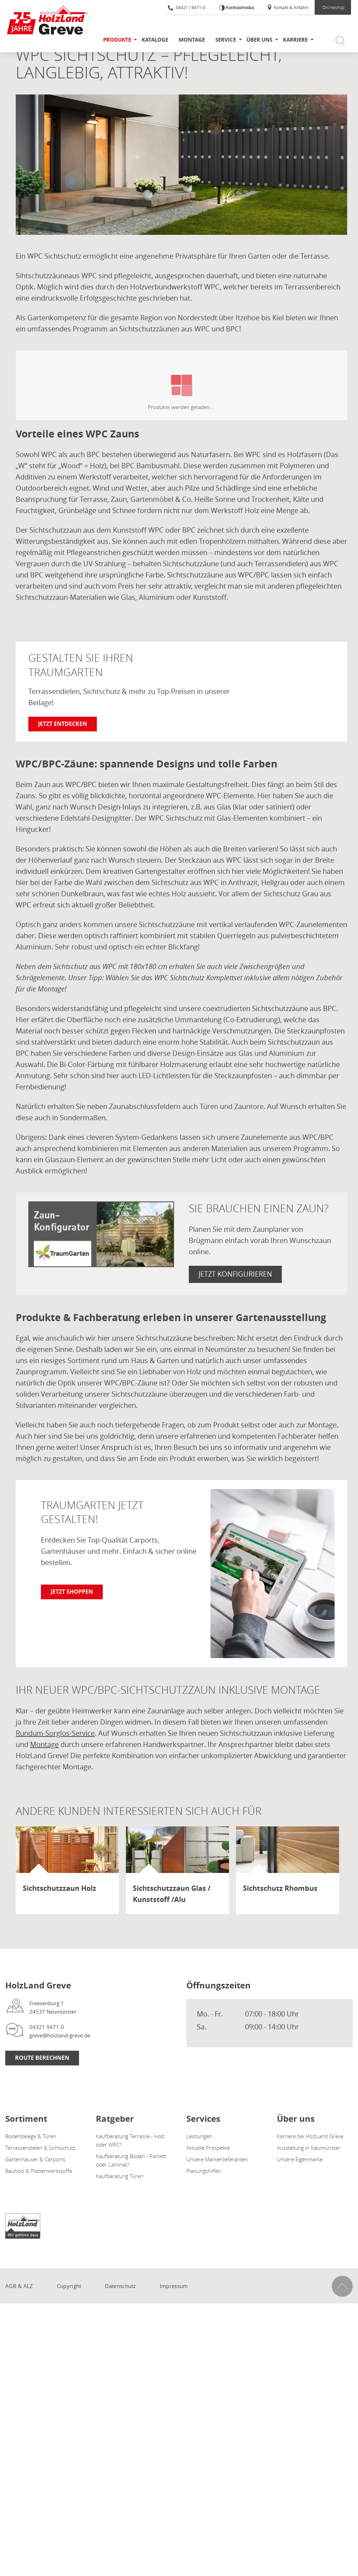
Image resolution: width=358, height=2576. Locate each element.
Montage (192, 39)
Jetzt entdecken (62, 724)
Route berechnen (42, 2058)
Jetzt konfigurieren (235, 1274)
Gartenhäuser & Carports (35, 2159)
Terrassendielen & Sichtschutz (40, 2147)
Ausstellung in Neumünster (309, 2147)
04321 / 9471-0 (186, 7)
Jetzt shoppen (72, 1591)
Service (225, 39)
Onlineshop (333, 7)
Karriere (295, 39)
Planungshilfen (203, 2170)
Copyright (69, 2285)
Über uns (259, 39)
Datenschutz (120, 2285)
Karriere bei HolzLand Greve (310, 2136)
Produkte (117, 39)
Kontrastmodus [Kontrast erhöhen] (239, 7)
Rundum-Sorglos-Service (55, 1733)
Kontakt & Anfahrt (287, 7)
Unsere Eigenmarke (300, 2159)
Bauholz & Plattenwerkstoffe (38, 2170)
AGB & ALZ (19, 2285)
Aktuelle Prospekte (208, 2147)
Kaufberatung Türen (119, 2176)
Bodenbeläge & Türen (30, 2136)
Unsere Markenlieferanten (217, 2159)
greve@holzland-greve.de (59, 2035)
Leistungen (199, 2136)
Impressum (174, 2285)
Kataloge (155, 39)
